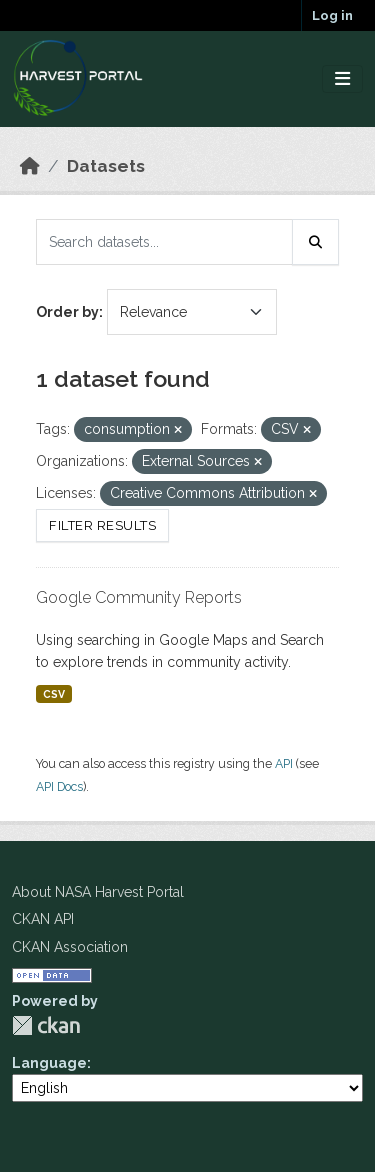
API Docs (59, 786)
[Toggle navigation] (342, 79)
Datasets (106, 166)
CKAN (46, 1025)
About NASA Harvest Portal (98, 892)
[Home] (30, 166)
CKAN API (43, 919)
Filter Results (102, 525)
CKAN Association (70, 947)
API (284, 763)
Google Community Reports (139, 597)
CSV (54, 694)
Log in (332, 15)
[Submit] (316, 242)
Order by (67, 312)
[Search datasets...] (164, 242)
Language (49, 1063)
